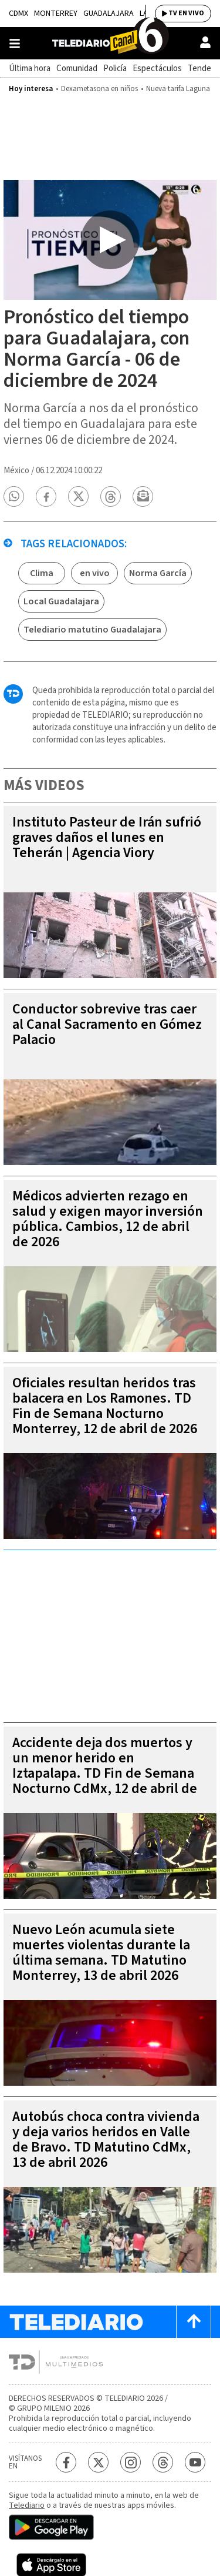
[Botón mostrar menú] (15, 43)
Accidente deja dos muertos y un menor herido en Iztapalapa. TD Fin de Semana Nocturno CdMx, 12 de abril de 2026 (104, 1773)
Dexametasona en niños (99, 88)
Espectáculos (157, 68)
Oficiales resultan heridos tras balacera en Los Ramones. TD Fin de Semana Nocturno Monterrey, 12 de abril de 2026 (104, 1406)
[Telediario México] (110, 43)
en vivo (95, 573)
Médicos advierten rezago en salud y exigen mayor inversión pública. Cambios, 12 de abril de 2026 (107, 1219)
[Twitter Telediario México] (98, 2462)
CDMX (18, 13)
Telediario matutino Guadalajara (92, 629)
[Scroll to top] (193, 2322)
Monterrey (55, 13)
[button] (14, 496)
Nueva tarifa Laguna (178, 88)
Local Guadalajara (61, 601)
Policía (115, 68)
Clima (41, 573)
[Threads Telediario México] (163, 2462)
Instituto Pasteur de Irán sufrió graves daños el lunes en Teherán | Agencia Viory (106, 837)
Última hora (29, 68)
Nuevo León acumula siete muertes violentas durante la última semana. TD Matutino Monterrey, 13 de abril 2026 (101, 1952)
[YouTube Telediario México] (195, 2462)
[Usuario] (205, 42)
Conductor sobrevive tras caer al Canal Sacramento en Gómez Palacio (107, 1024)
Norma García (158, 573)
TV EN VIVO (186, 13)
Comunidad (76, 68)
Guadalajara (108, 13)
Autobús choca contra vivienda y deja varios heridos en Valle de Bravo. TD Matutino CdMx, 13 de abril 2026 (105, 2139)
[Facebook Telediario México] (66, 2462)
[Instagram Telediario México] (130, 2462)
